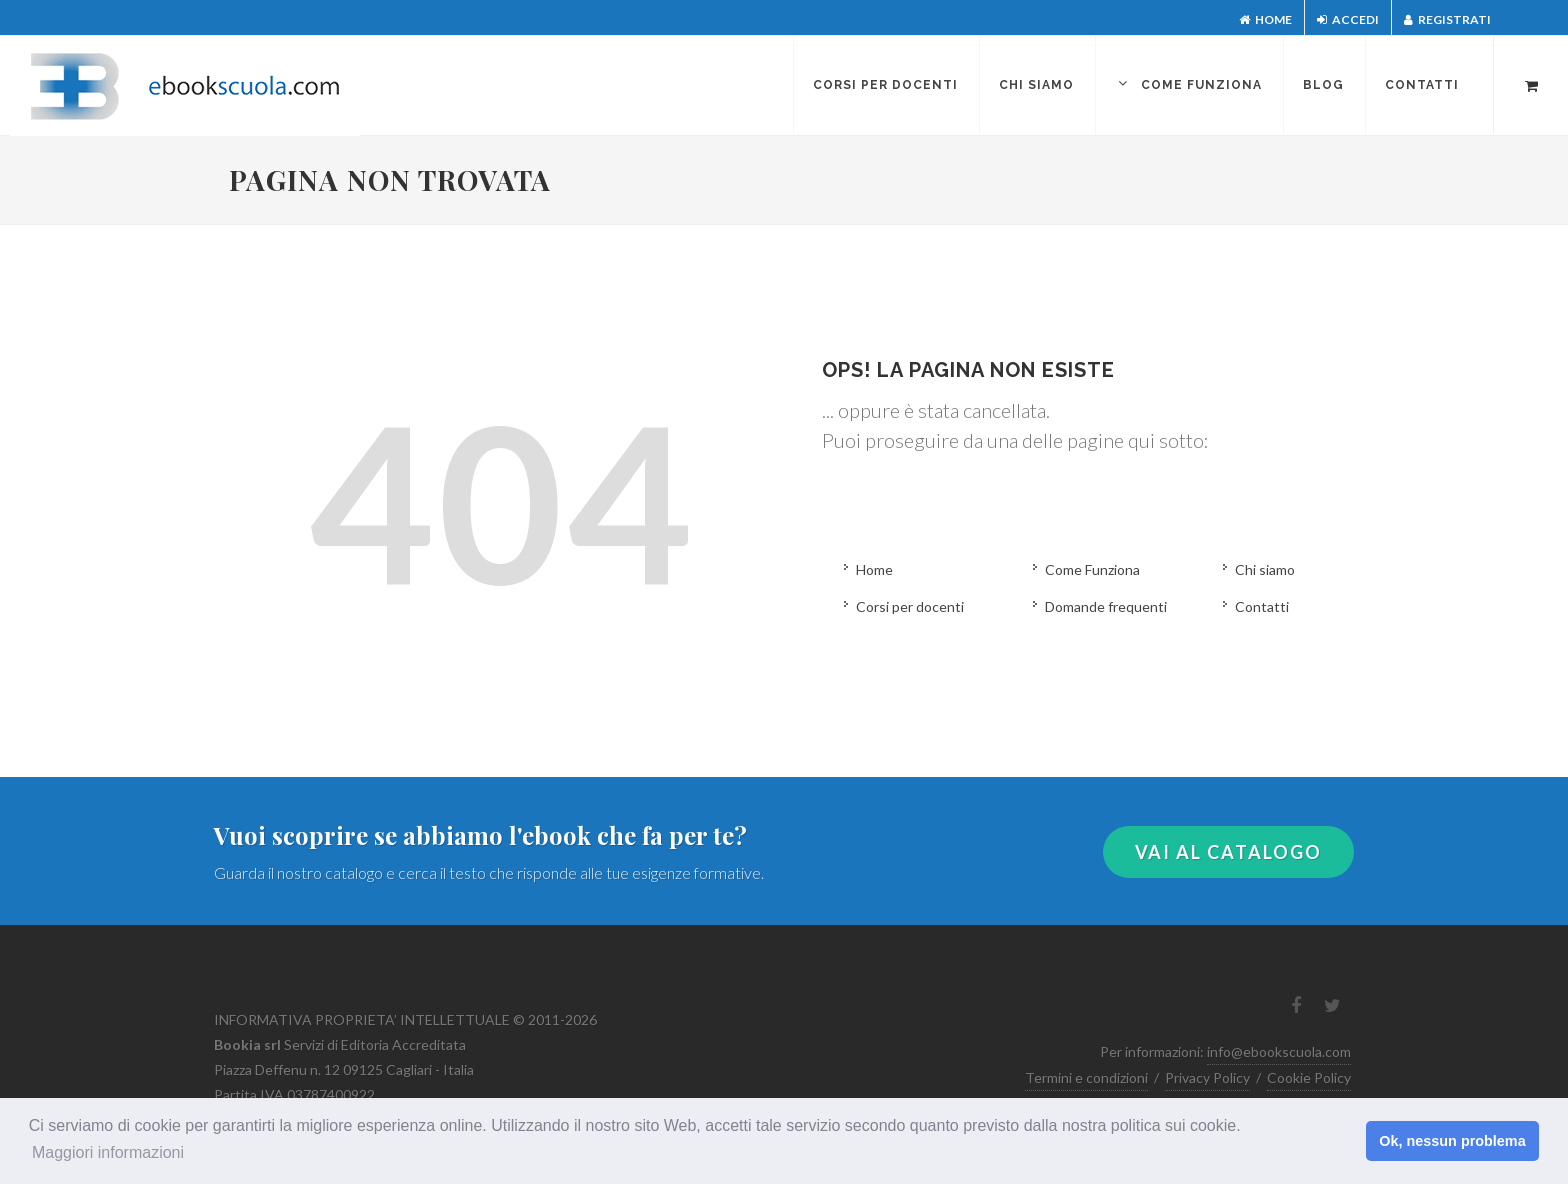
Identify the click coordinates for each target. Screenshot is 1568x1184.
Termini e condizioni (1086, 1077)
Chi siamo (1265, 569)
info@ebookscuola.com (1279, 1051)
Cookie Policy (1309, 1077)
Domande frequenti (1106, 606)
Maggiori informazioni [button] (108, 1152)
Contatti (1262, 606)
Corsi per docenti (910, 606)
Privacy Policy (1207, 1077)
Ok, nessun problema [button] (1452, 1141)
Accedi (1348, 19)
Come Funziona (1092, 569)
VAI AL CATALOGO (1228, 852)
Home (1265, 19)
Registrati (1447, 19)
